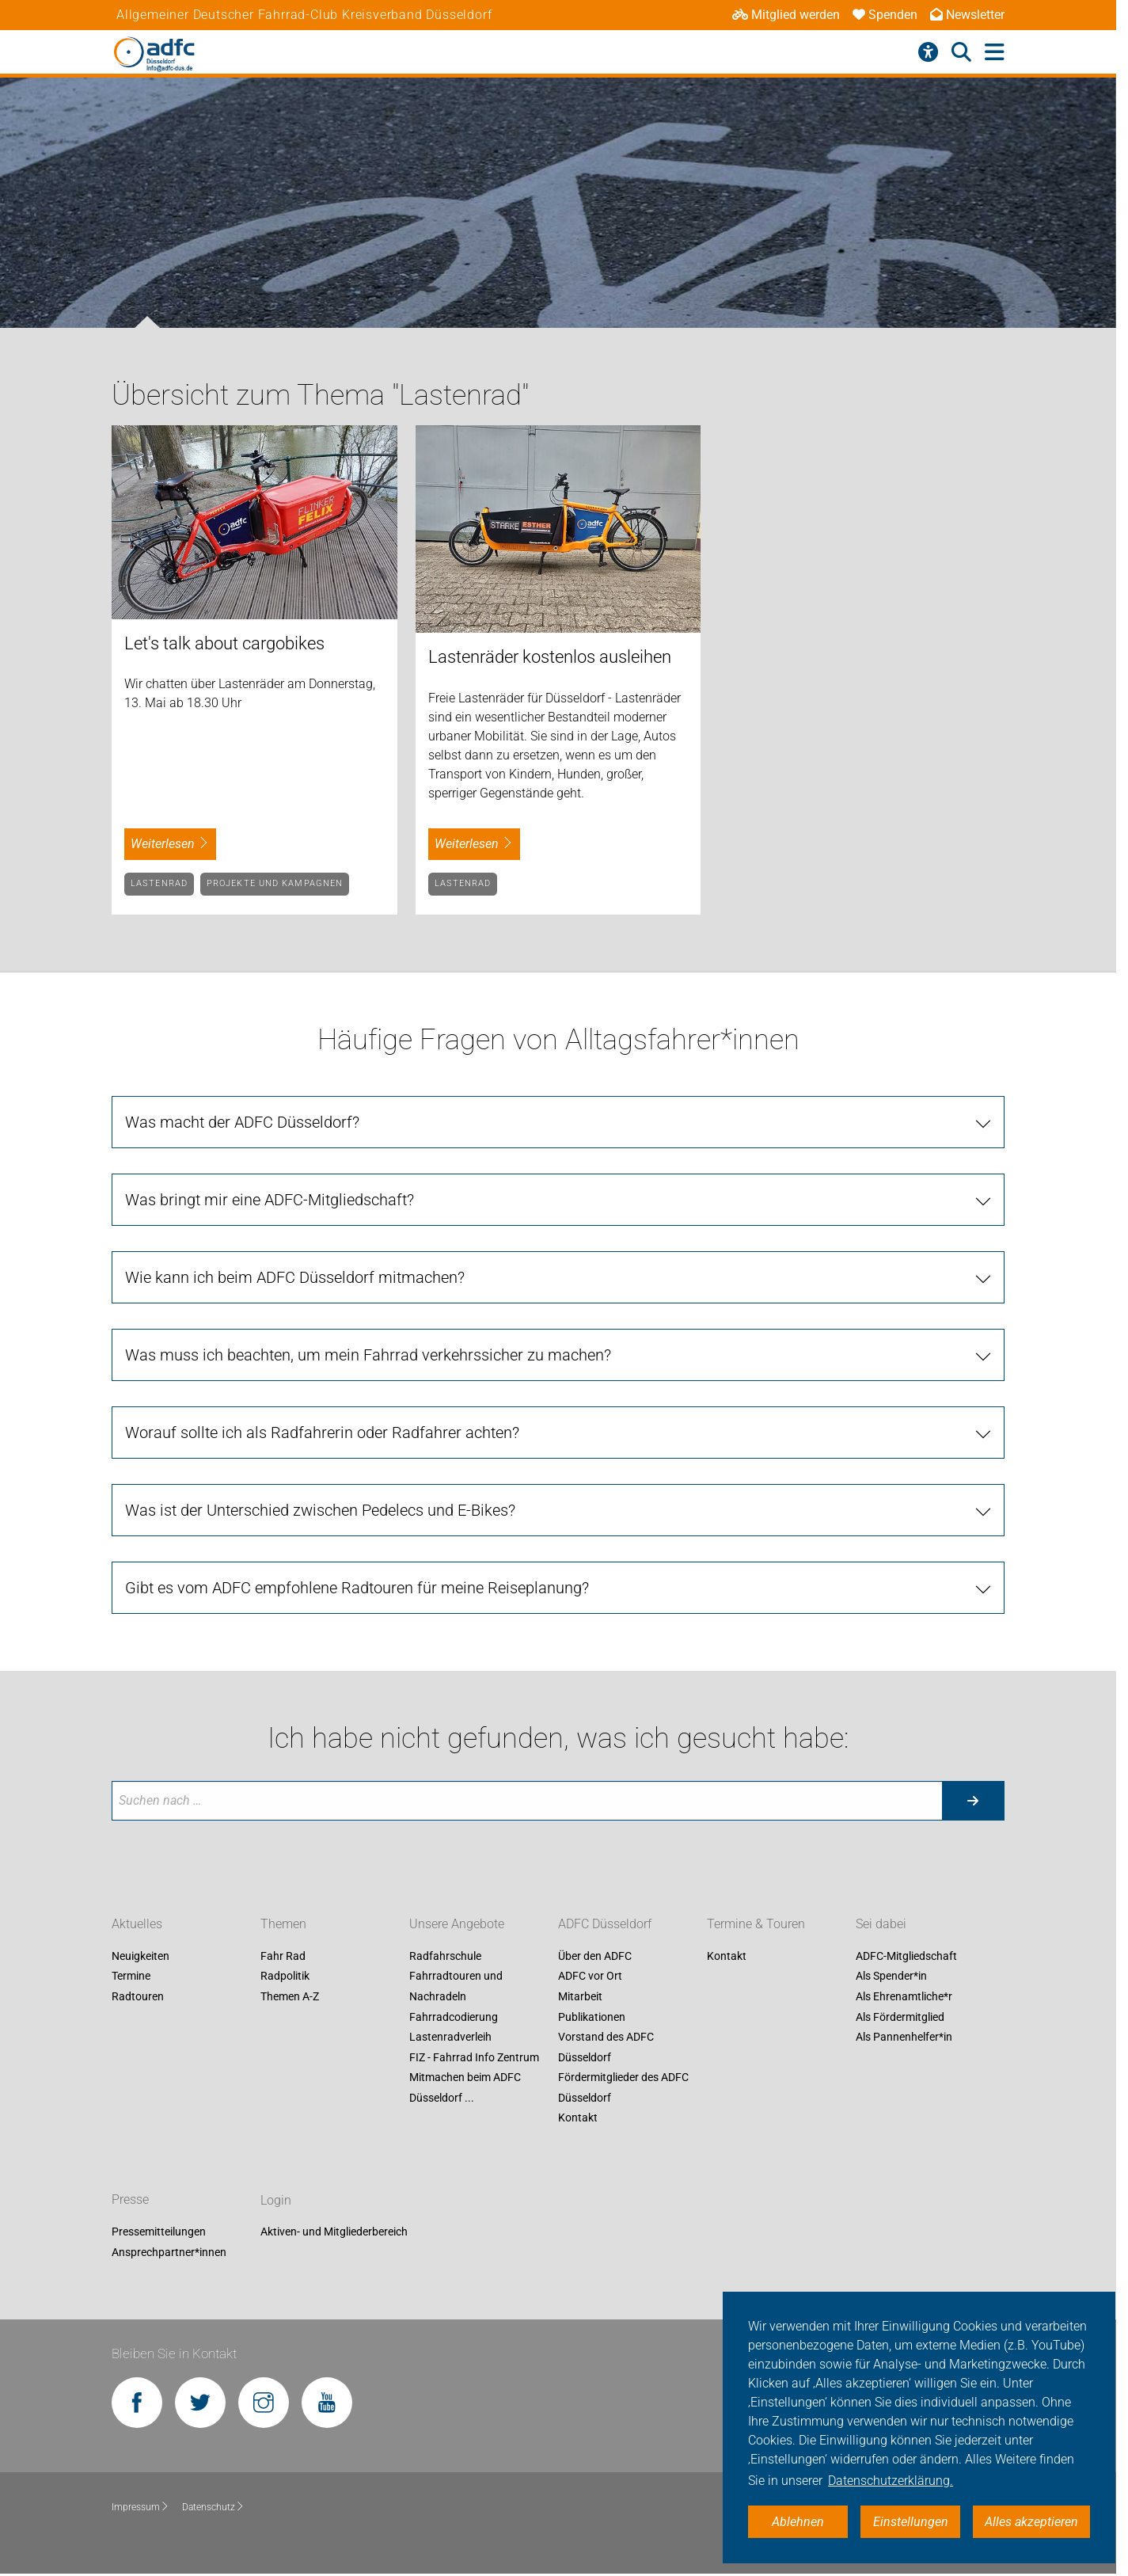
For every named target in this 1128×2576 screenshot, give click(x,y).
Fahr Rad (283, 1956)
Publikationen (591, 2017)
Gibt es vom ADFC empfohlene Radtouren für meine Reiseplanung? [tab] (357, 1587)
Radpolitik (285, 1976)
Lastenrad (159, 883)
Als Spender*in (891, 1976)
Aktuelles (137, 1923)
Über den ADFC (595, 1956)
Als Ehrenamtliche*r (904, 1996)
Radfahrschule (445, 1956)
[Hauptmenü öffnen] (995, 52)
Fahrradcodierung (453, 2017)
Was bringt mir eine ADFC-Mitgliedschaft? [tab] (269, 1199)
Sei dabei (881, 1923)
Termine (131, 1976)
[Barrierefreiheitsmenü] (928, 52)
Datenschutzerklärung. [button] (890, 2480)
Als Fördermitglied (900, 2017)
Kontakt (578, 2118)
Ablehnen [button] (798, 2521)
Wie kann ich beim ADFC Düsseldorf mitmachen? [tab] (295, 1277)
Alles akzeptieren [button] (1031, 2521)
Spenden (885, 14)
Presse (130, 2200)
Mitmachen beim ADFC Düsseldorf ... (465, 2088)
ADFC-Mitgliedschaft (906, 1956)
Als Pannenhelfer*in (904, 2036)
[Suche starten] (973, 1801)
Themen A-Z (289, 1996)
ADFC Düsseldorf (604, 1923)
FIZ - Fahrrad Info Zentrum (474, 2057)
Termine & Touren (756, 1923)
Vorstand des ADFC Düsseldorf (606, 2047)
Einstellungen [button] (910, 2521)
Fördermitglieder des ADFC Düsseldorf (623, 2088)
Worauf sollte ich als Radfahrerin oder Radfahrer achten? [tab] (322, 1432)
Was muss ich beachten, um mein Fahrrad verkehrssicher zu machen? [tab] (368, 1354)
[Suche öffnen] (961, 52)
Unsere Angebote (456, 1923)
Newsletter (967, 14)
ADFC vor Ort (590, 1976)
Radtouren (138, 1996)
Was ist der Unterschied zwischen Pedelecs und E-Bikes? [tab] (320, 1510)
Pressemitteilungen (159, 2232)
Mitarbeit (580, 1996)
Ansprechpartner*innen (169, 2252)
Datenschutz (213, 2507)
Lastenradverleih (450, 2036)
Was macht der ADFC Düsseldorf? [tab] (242, 1122)
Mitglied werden (786, 14)
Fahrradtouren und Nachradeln (456, 1986)
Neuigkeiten (140, 1956)
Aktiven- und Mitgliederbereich (334, 2232)
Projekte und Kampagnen (275, 883)
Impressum (140, 2507)
